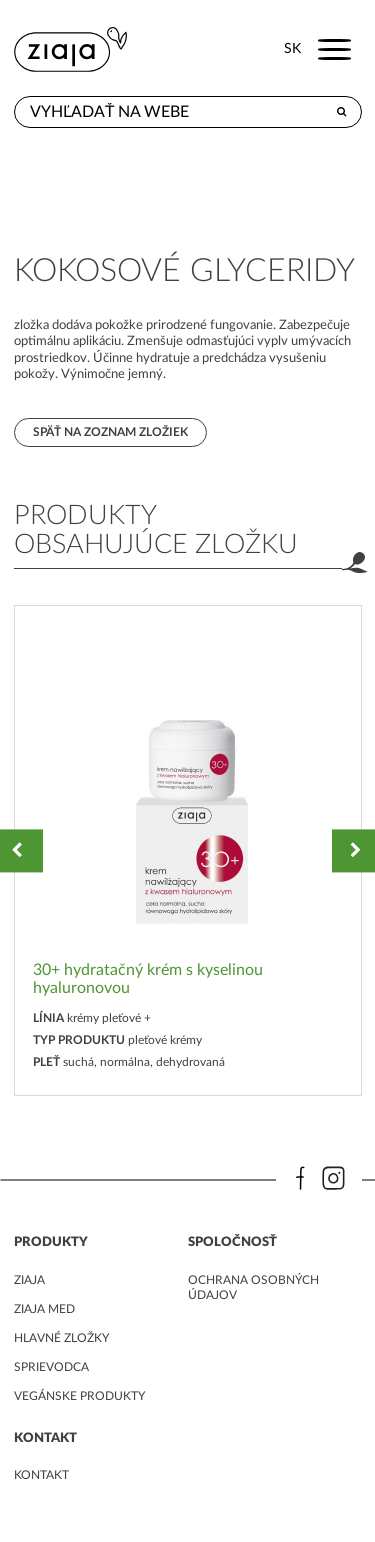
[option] (188, 850)
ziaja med (44, 1309)
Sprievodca (51, 1367)
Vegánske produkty (79, 1396)
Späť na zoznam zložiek (110, 432)
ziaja (29, 1280)
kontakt (41, 1475)
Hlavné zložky (61, 1338)
